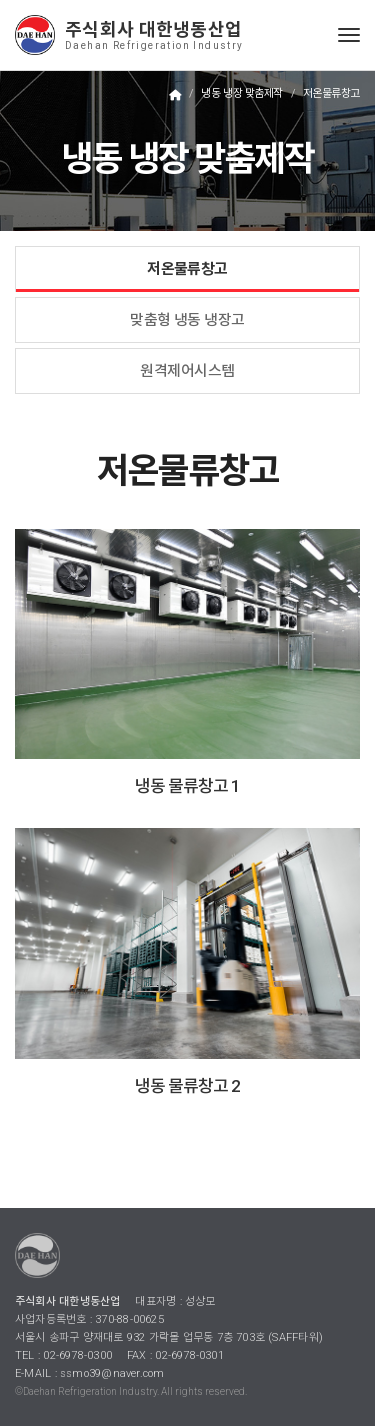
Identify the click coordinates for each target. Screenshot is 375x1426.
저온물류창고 (187, 269)
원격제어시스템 (187, 371)
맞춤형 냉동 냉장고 (187, 320)
